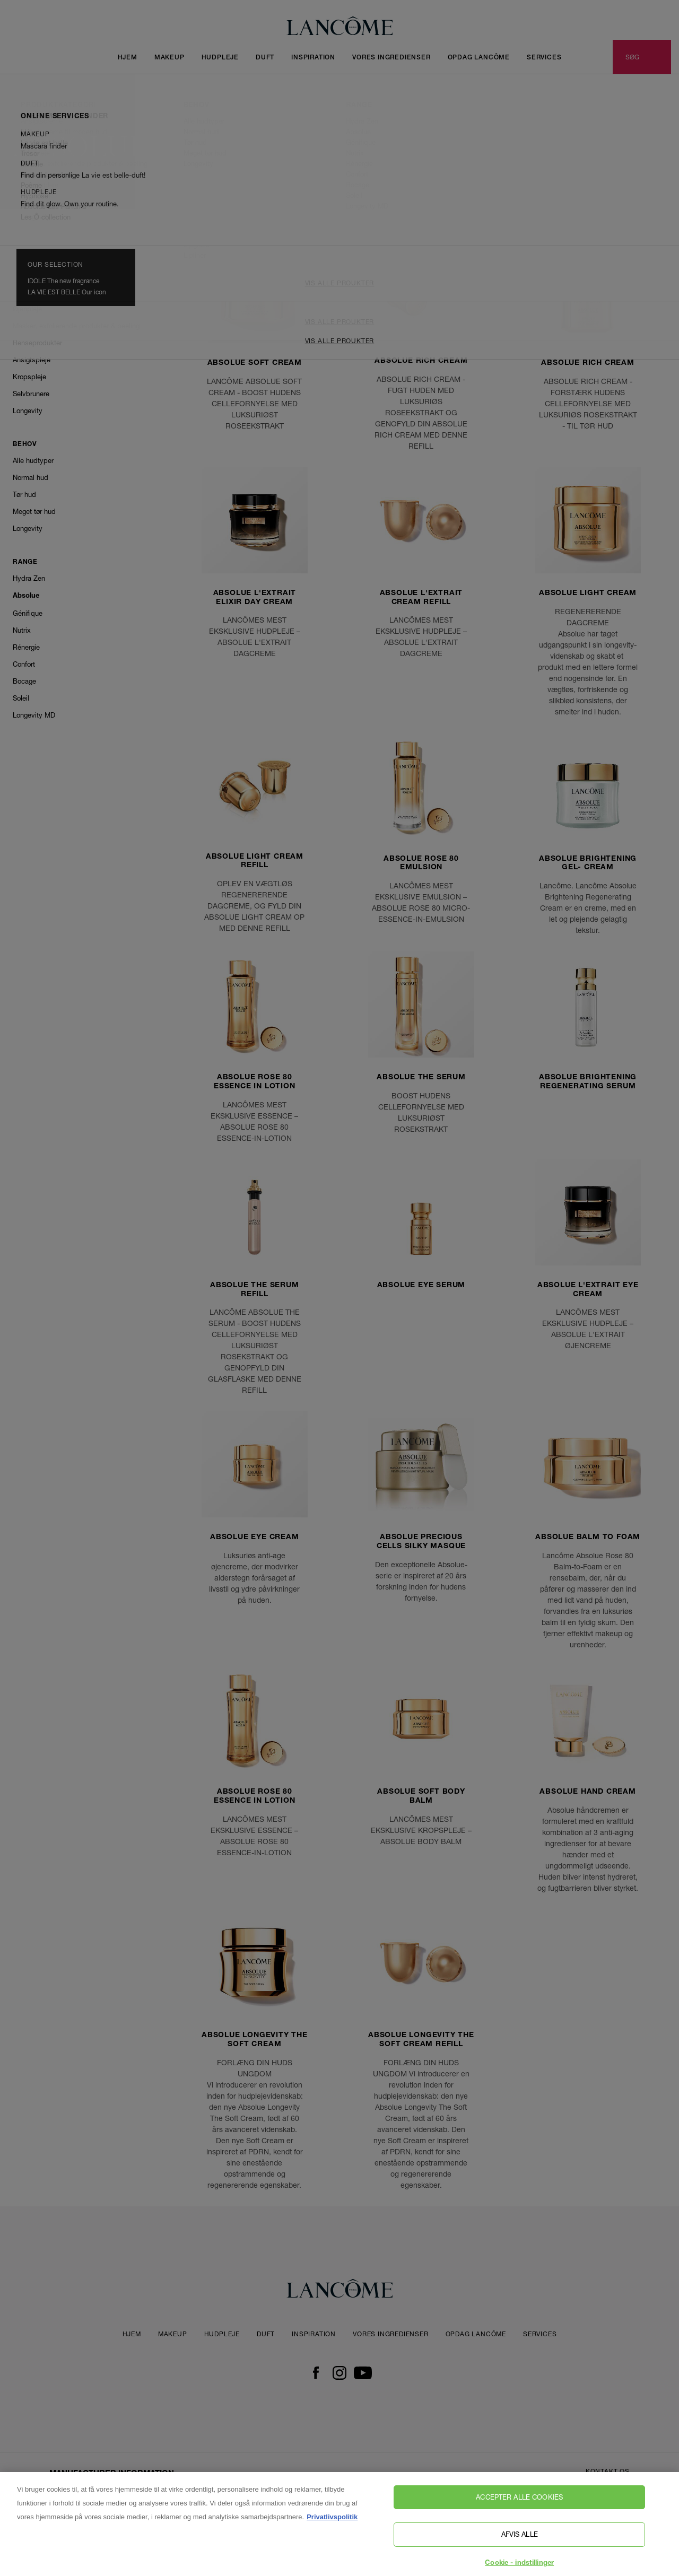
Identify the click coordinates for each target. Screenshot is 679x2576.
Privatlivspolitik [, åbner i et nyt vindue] (332, 2524)
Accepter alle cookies (519, 2504)
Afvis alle (519, 2541)
